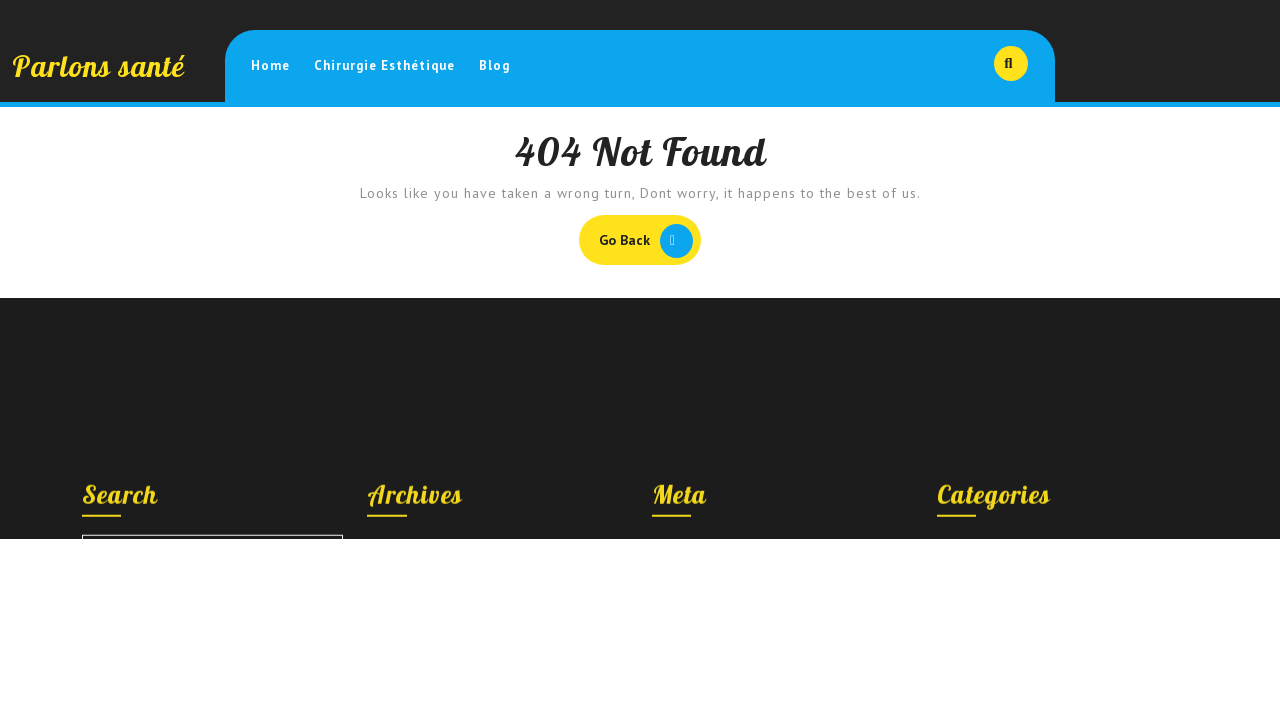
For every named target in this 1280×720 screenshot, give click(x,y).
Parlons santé (98, 66)
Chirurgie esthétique (384, 65)
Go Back (650, 243)
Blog (494, 65)
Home (270, 65)
